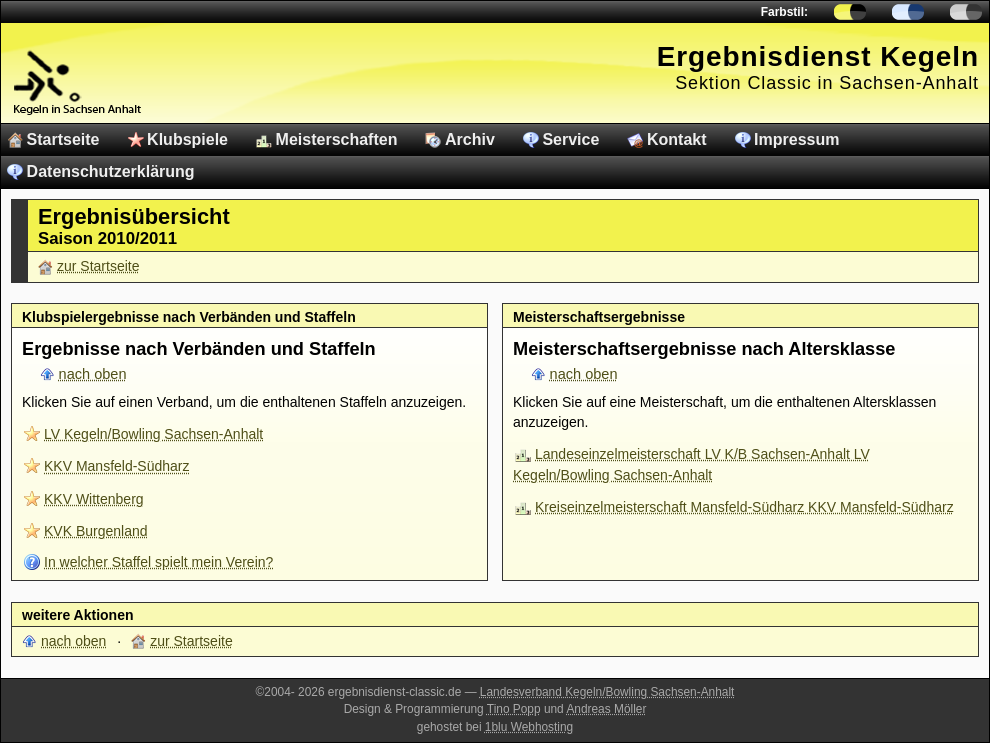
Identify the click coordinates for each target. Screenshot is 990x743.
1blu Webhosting (529, 727)
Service (570, 139)
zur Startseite (98, 266)
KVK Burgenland (96, 531)
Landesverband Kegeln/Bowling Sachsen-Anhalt (607, 692)
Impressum (796, 139)
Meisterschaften (337, 139)
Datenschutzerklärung (111, 171)
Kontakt (677, 139)
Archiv (470, 139)
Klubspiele (187, 139)
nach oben (93, 374)
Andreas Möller (606, 709)
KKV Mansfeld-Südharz (117, 466)
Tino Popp (514, 709)
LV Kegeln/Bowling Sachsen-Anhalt (153, 434)
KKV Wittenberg (94, 499)
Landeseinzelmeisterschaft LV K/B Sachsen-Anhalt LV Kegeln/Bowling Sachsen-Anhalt (691, 464)
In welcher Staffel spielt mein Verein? (158, 562)
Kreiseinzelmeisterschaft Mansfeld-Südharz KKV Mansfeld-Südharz (744, 507)
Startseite (63, 139)
